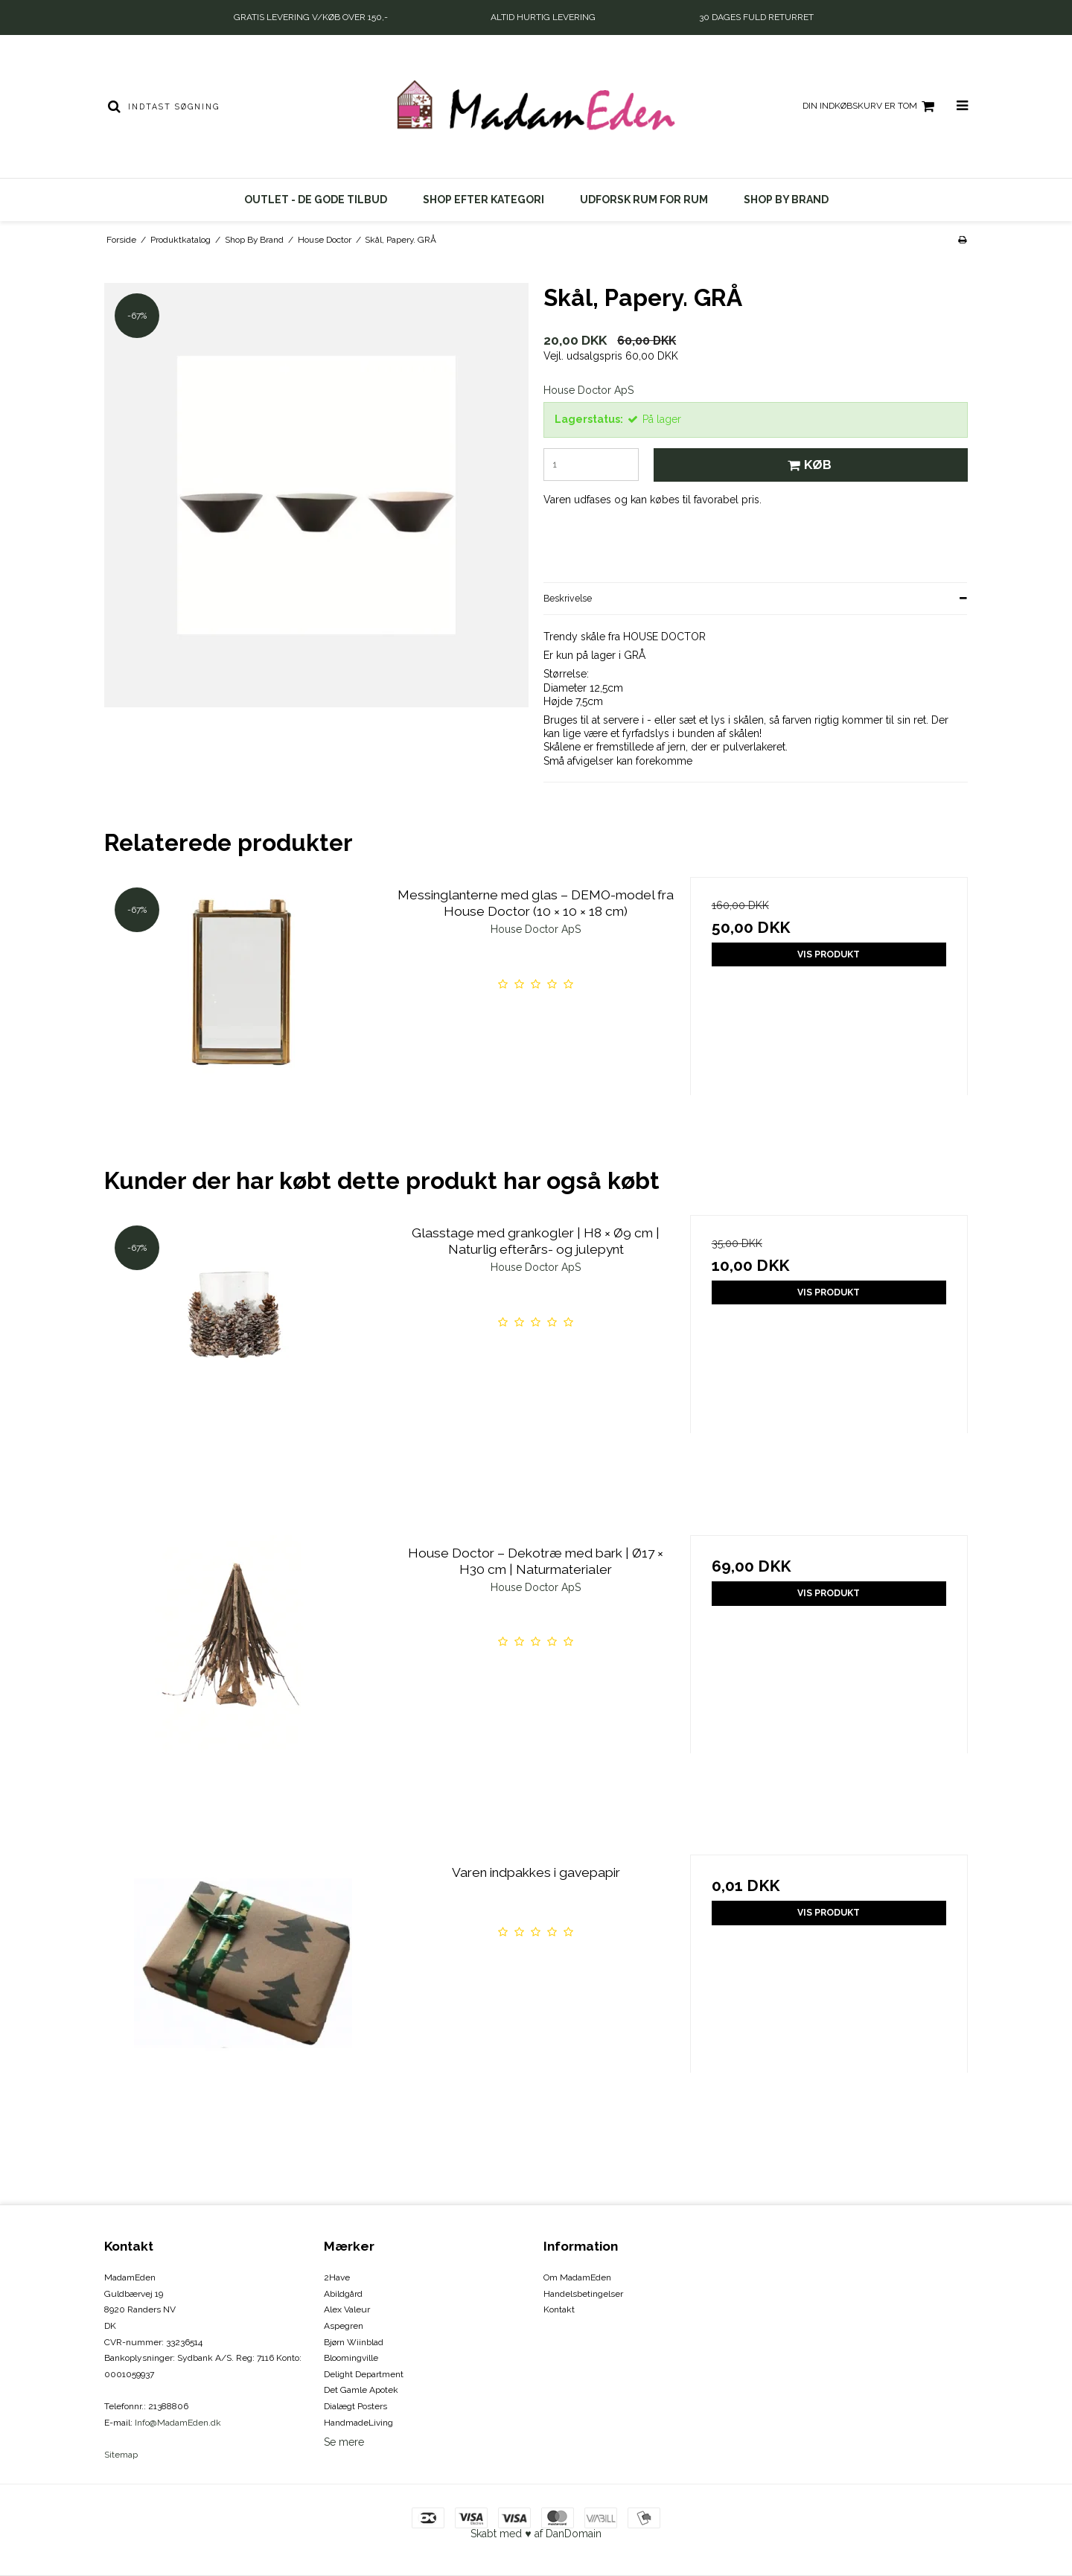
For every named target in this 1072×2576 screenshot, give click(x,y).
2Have (337, 2277)
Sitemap (121, 2454)
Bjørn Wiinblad (353, 2342)
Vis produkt (828, 954)
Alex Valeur (347, 2309)
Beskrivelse (567, 598)
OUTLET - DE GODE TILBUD (315, 199)
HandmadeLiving (358, 2422)
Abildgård (343, 2294)
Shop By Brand (786, 199)
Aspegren (343, 2326)
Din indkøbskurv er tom (871, 106)
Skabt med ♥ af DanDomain (535, 2534)
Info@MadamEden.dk (178, 2422)
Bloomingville (351, 2358)
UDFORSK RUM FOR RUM (644, 199)
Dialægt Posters (355, 2406)
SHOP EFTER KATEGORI (483, 199)
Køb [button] (807, 464)
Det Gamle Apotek (361, 2390)
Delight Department (363, 2374)
